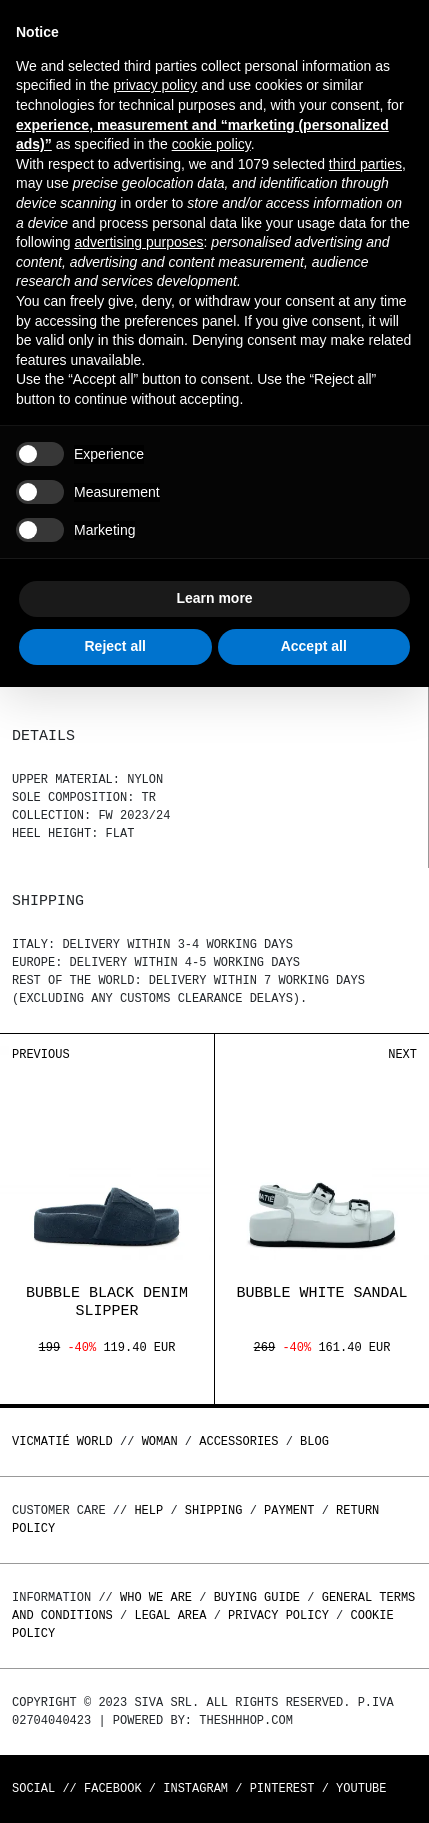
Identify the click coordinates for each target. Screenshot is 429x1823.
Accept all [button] (314, 646)
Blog (314, 1441)
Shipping (214, 1510)
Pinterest (282, 1788)
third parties (365, 164)
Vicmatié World (62, 1441)
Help (148, 1510)
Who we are (156, 1597)
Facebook (113, 1788)
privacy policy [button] (155, 85)
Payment (289, 1510)
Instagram (195, 1788)
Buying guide (257, 1597)
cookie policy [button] (211, 144)
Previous (41, 1054)
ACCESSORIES (238, 1441)
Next (402, 1054)
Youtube (361, 1788)
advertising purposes (138, 242)
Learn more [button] (214, 598)
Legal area (170, 1615)
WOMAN (160, 1441)
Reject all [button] (115, 646)
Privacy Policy (278, 1615)
